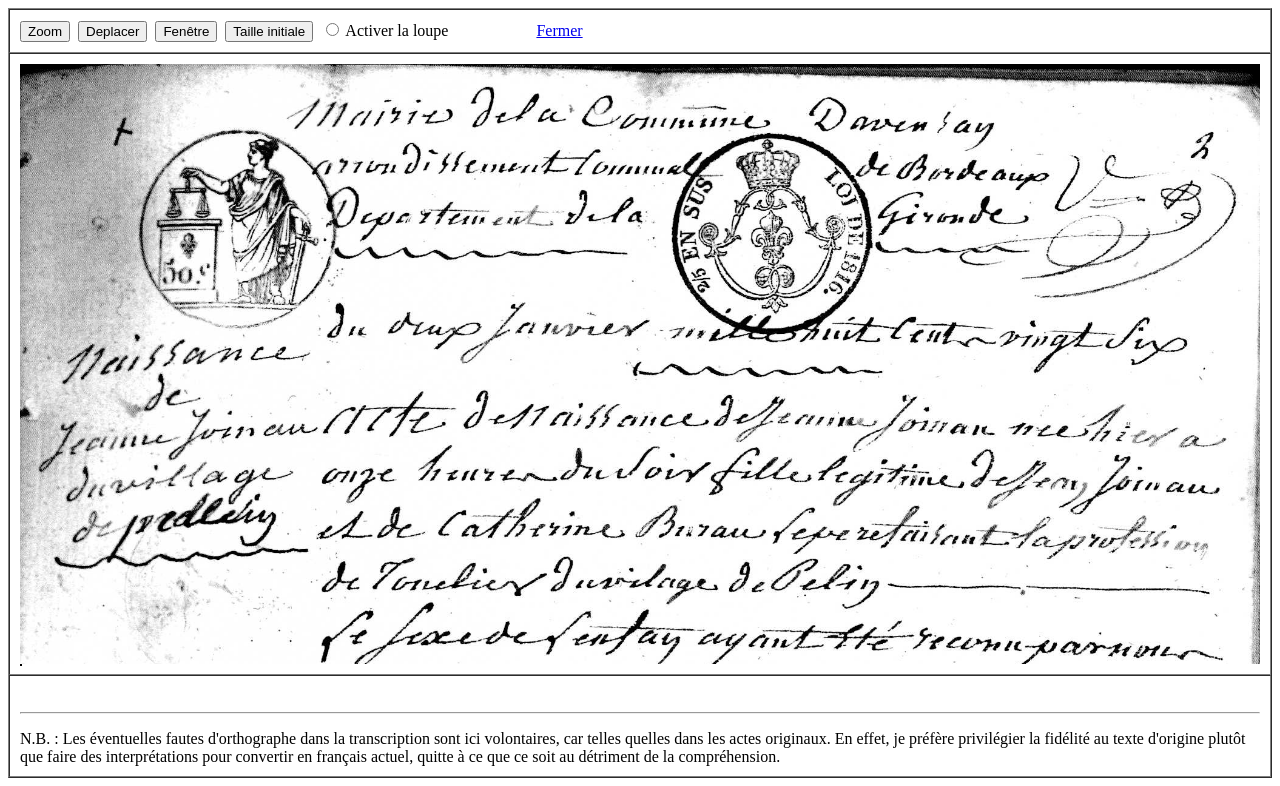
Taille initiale (269, 31)
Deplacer (112, 31)
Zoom (45, 31)
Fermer (559, 30)
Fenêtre (186, 31)
